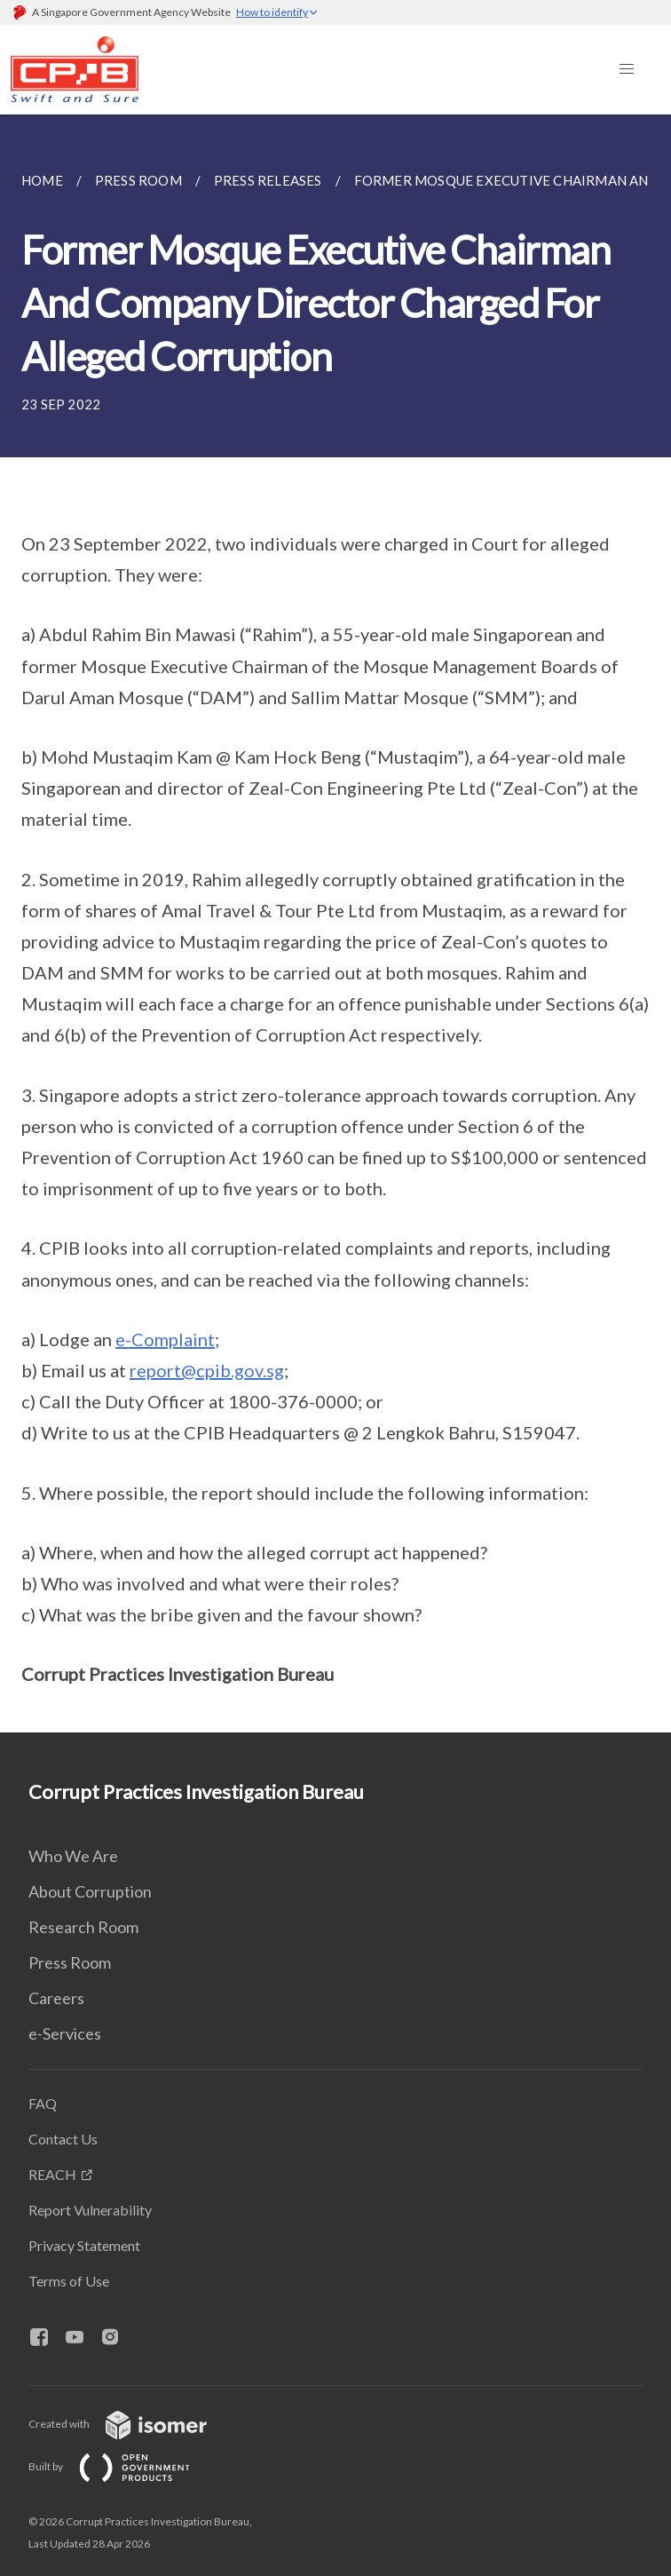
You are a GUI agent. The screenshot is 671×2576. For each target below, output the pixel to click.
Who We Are (73, 1856)
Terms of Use (68, 2280)
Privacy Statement (84, 2245)
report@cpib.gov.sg (207, 1370)
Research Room (83, 1927)
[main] (335, 923)
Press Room (69, 1962)
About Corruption (90, 1891)
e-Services (64, 2033)
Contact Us (63, 2138)
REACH (52, 2174)
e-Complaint (165, 1339)
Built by (123, 2466)
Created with (131, 2423)
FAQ (42, 2103)
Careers (56, 1998)
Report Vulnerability (90, 2209)
